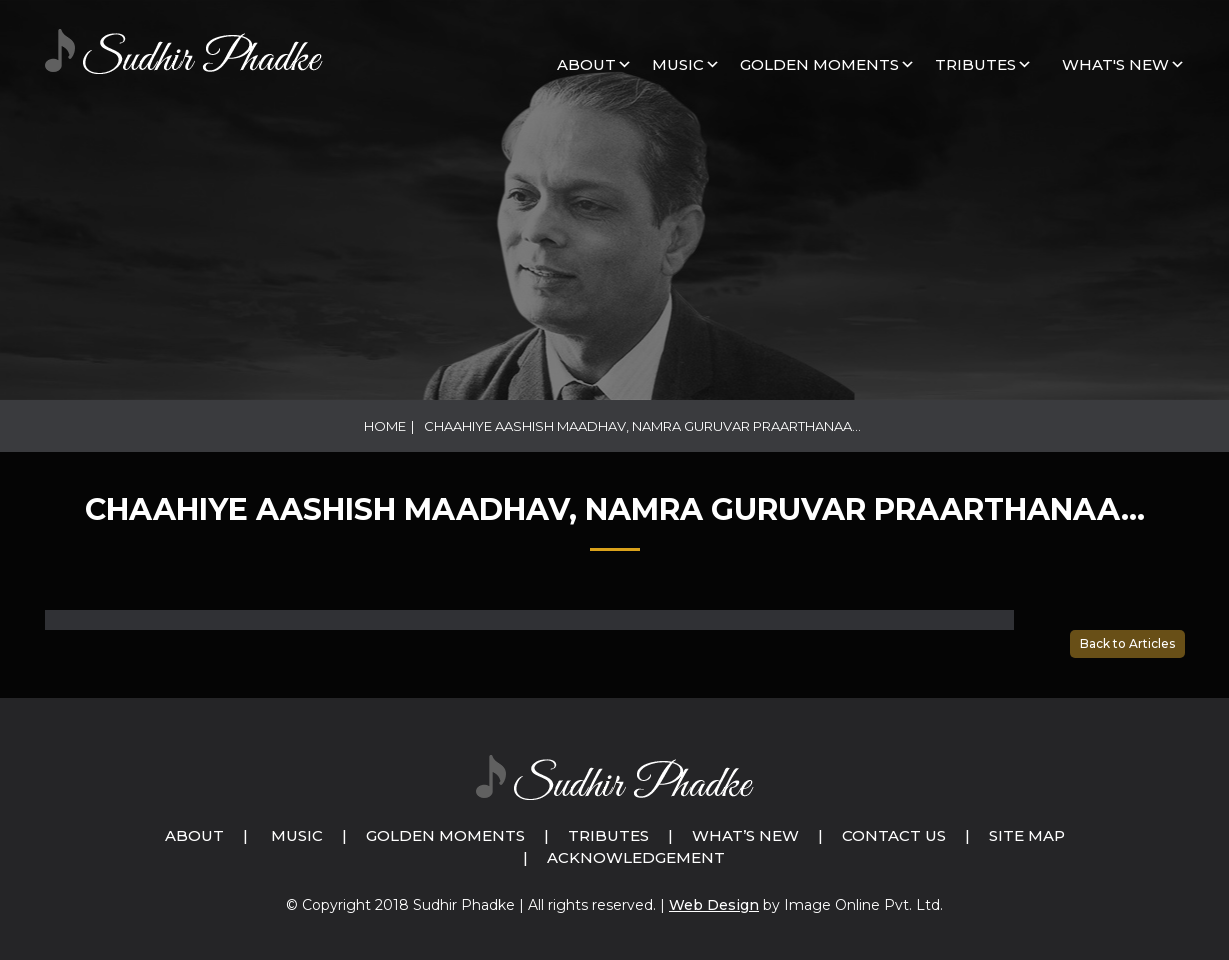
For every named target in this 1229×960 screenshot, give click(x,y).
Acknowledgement (636, 857)
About (586, 64)
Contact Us (894, 835)
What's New (1115, 64)
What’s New (745, 835)
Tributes (975, 64)
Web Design (714, 905)
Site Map (1027, 835)
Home (385, 426)
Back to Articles (1127, 643)
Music (297, 835)
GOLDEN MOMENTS (819, 64)
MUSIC (678, 64)
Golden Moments (445, 835)
